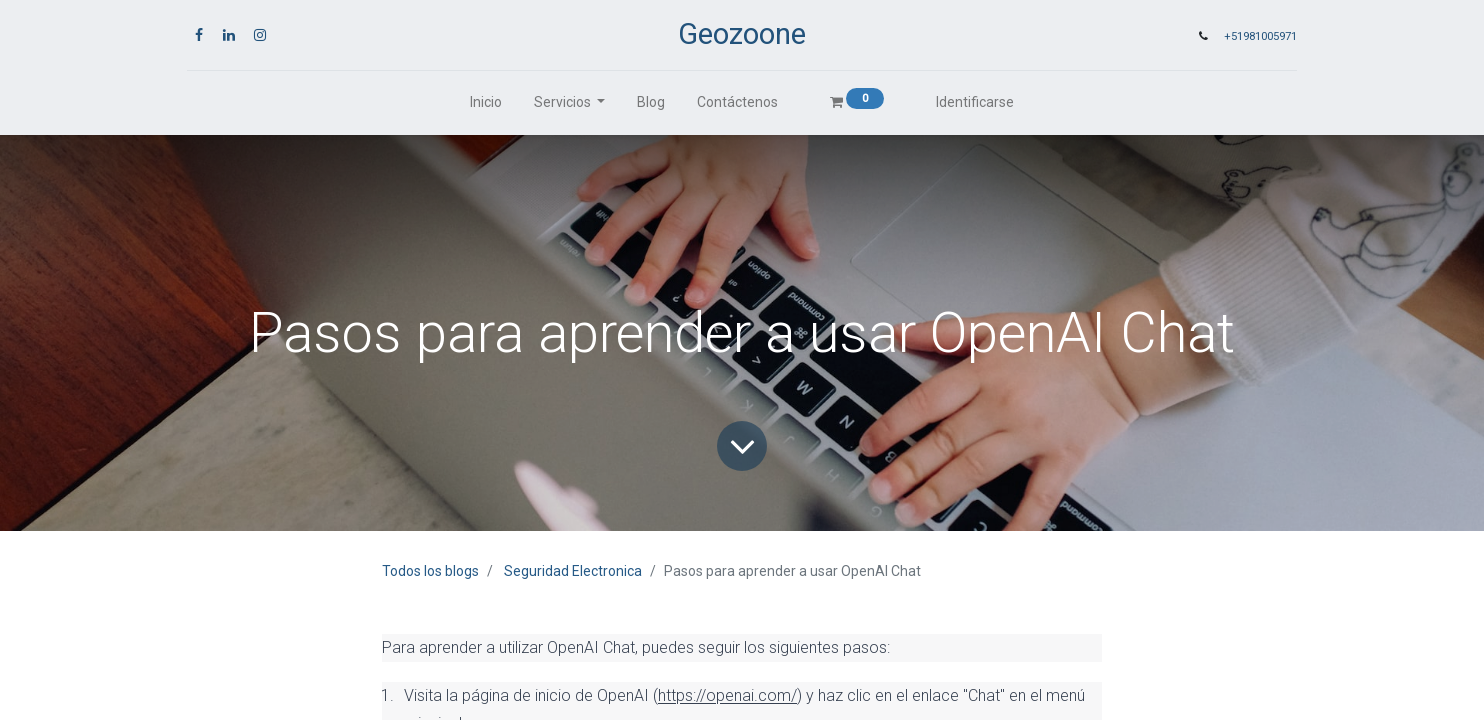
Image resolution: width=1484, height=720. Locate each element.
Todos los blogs (430, 571)
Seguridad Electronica (573, 571)
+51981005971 (1260, 36)
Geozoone (742, 34)
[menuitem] (486, 102)
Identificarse (975, 102)
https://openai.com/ (727, 695)
